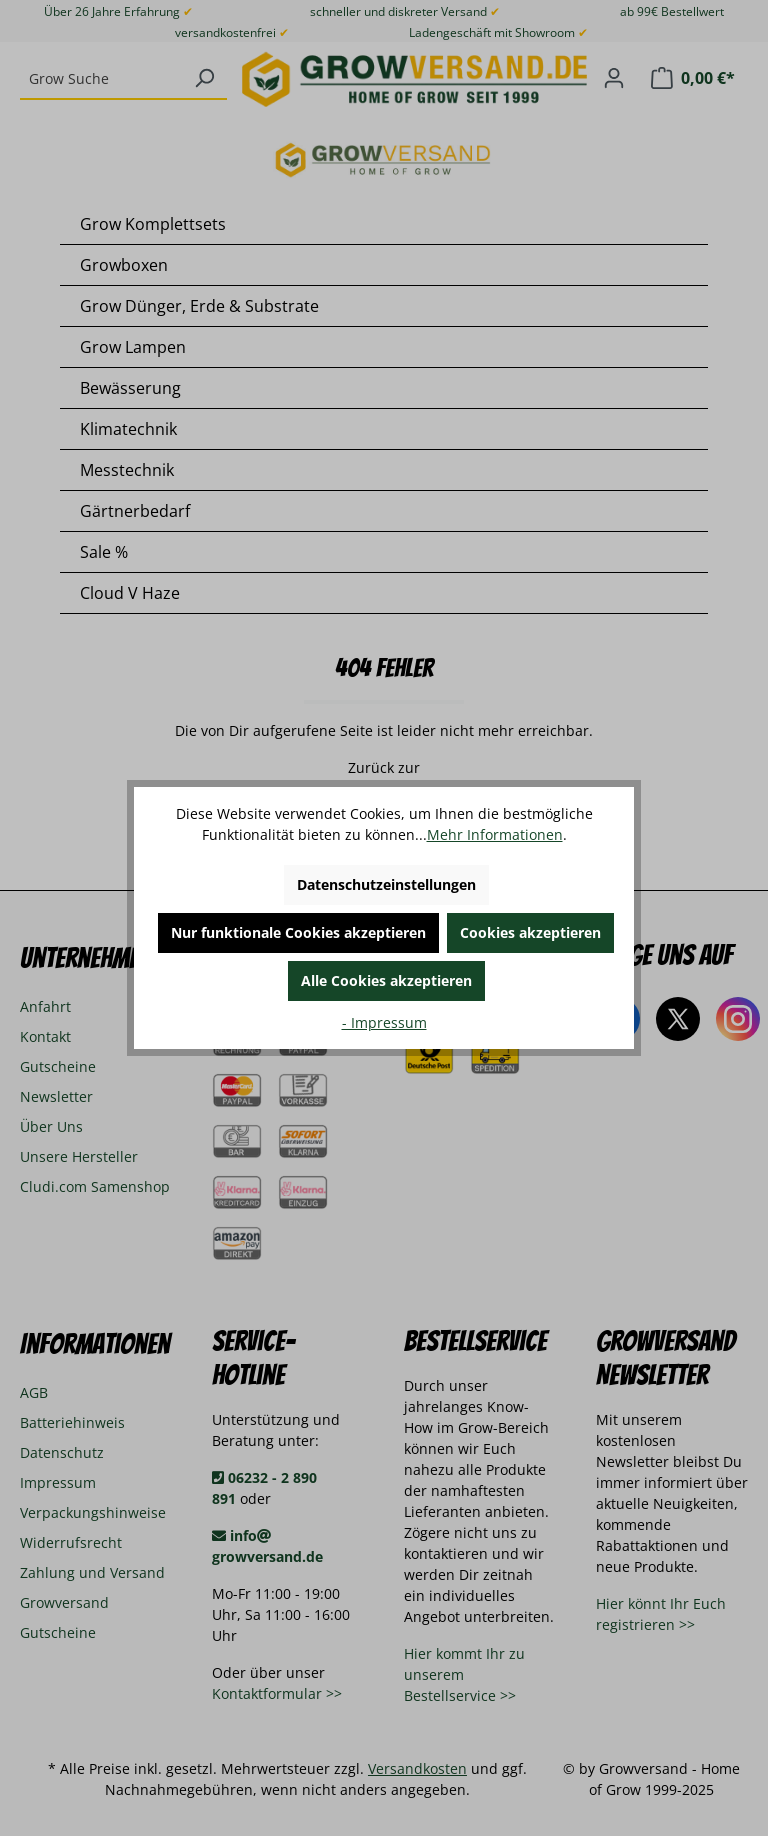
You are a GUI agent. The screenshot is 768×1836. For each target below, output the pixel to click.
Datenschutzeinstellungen (386, 884)
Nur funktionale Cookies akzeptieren (298, 932)
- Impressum (384, 1022)
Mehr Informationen (495, 834)
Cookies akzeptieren (530, 932)
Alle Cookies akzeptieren (386, 980)
